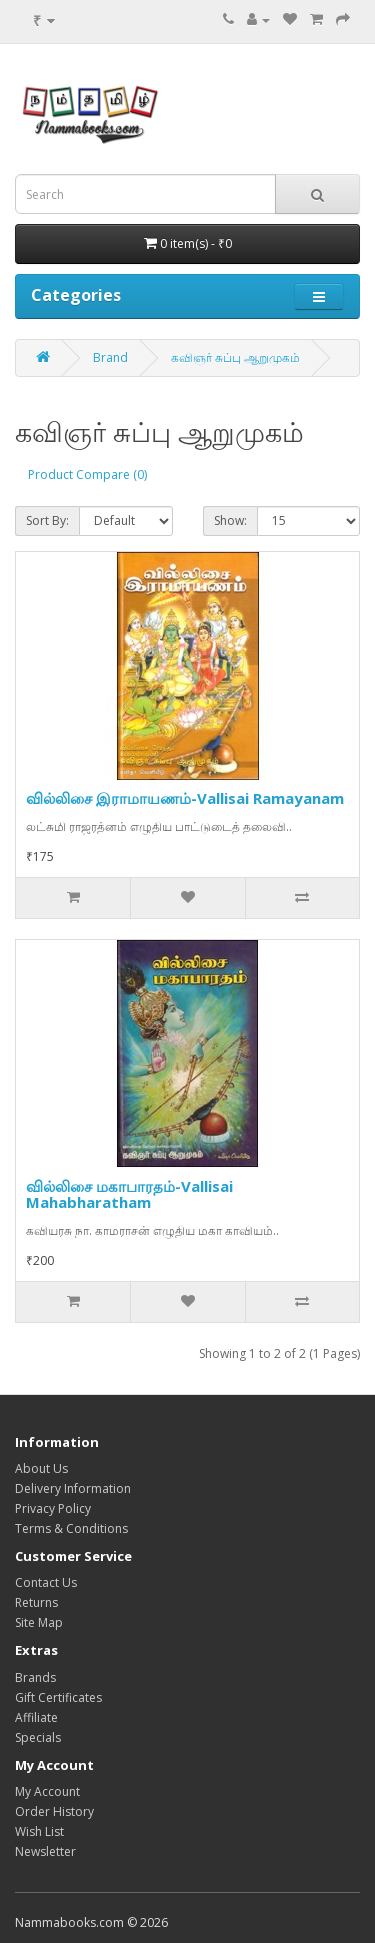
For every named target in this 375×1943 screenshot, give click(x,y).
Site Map (39, 1622)
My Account (47, 1791)
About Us (41, 1468)
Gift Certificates (58, 1697)
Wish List (39, 1831)
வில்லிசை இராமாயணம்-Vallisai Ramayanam (185, 798)
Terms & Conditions (71, 1528)
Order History (54, 1811)
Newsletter (45, 1851)
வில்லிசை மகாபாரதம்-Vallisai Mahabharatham (129, 1194)
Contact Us (46, 1582)
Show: (230, 520)
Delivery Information (73, 1488)
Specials (38, 1737)
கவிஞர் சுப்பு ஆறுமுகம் (235, 357)
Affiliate (36, 1717)
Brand (110, 357)
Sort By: (47, 520)
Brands (35, 1677)
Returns (36, 1602)
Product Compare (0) (87, 474)
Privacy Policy (53, 1508)
